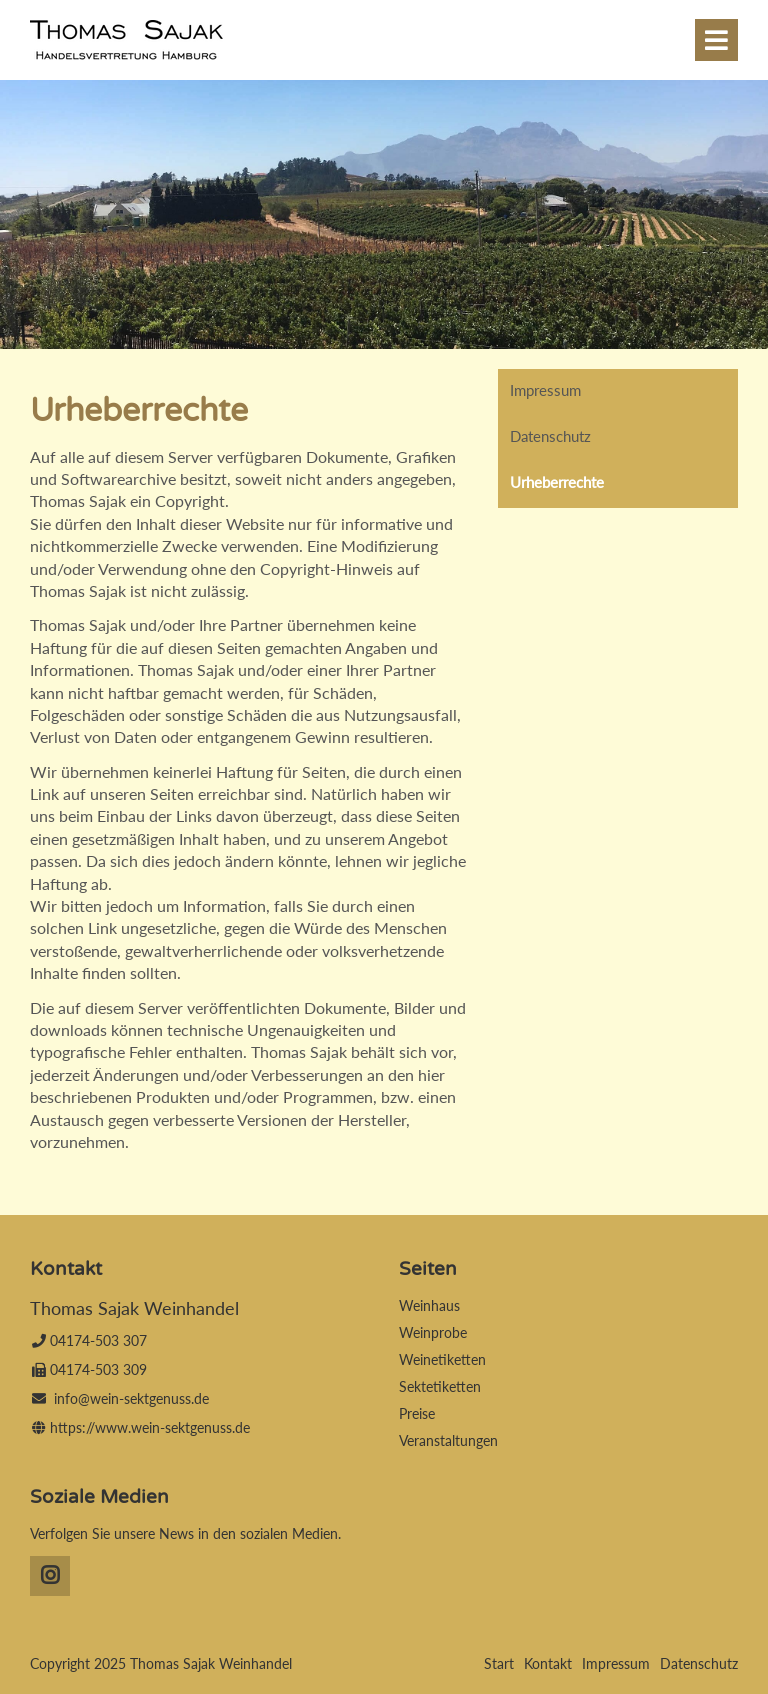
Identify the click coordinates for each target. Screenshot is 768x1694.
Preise (417, 1413)
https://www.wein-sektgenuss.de (150, 1427)
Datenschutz (550, 436)
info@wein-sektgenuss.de (131, 1398)
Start (499, 1663)
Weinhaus (429, 1305)
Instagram (50, 1576)
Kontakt (548, 1663)
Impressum (545, 390)
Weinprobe (433, 1332)
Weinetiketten (442, 1359)
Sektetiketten (440, 1386)
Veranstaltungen (448, 1440)
